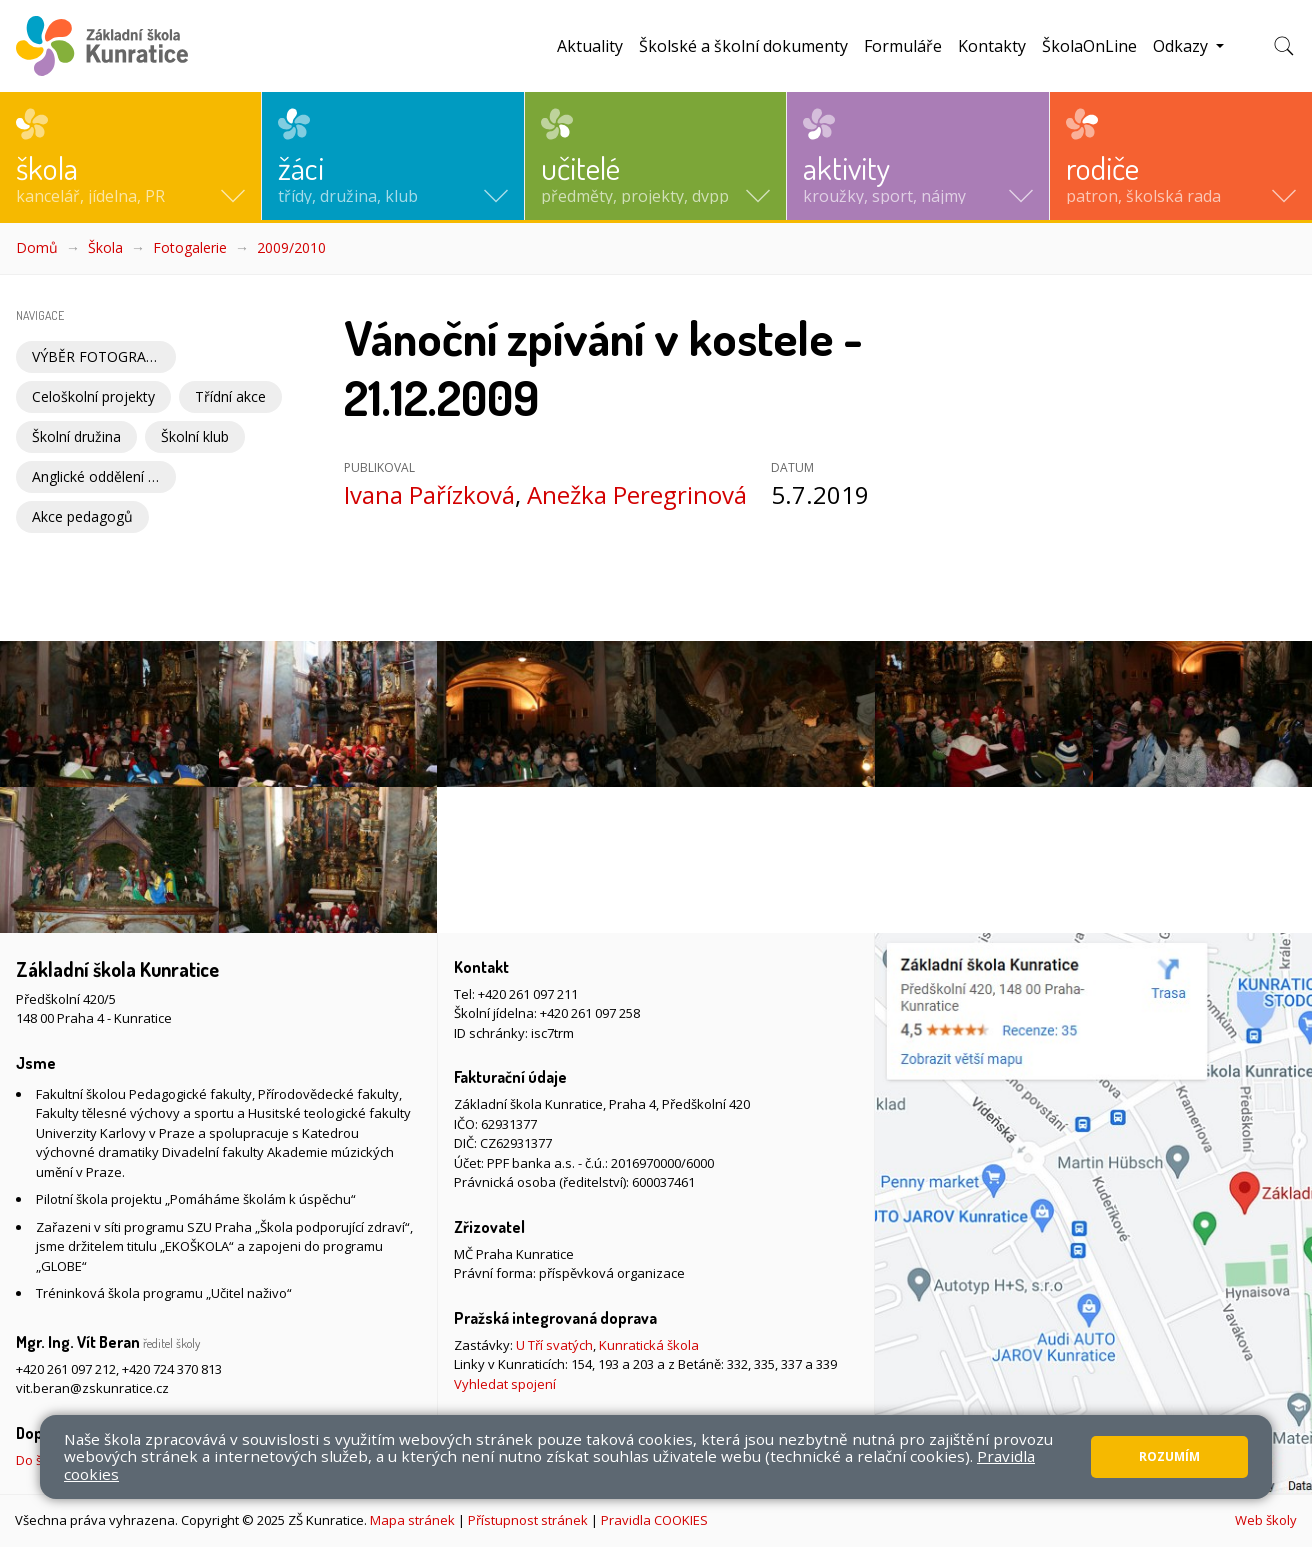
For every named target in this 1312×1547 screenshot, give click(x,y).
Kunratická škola (649, 1345)
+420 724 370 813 (172, 1369)
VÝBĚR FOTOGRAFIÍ (97, 356)
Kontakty (992, 46)
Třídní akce (230, 396)
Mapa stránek (412, 1520)
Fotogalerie (190, 247)
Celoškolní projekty (93, 396)
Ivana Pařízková (429, 494)
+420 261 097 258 (590, 1013)
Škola (105, 247)
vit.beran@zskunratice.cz (92, 1388)
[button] (130, 156)
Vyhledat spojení (505, 1384)
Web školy (1266, 1520)
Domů (37, 247)
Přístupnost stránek (528, 1520)
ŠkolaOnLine (1089, 46)
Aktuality (590, 46)
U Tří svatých (554, 1345)
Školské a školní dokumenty (743, 46)
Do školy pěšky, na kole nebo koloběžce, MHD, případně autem (204, 1460)
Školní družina (76, 436)
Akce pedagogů (82, 516)
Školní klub (195, 436)
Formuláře (903, 46)
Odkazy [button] (1182, 46)
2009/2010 (291, 247)
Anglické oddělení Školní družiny (104, 476)
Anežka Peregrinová (637, 494)
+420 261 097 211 (528, 994)
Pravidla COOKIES (654, 1520)
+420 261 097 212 (66, 1369)
